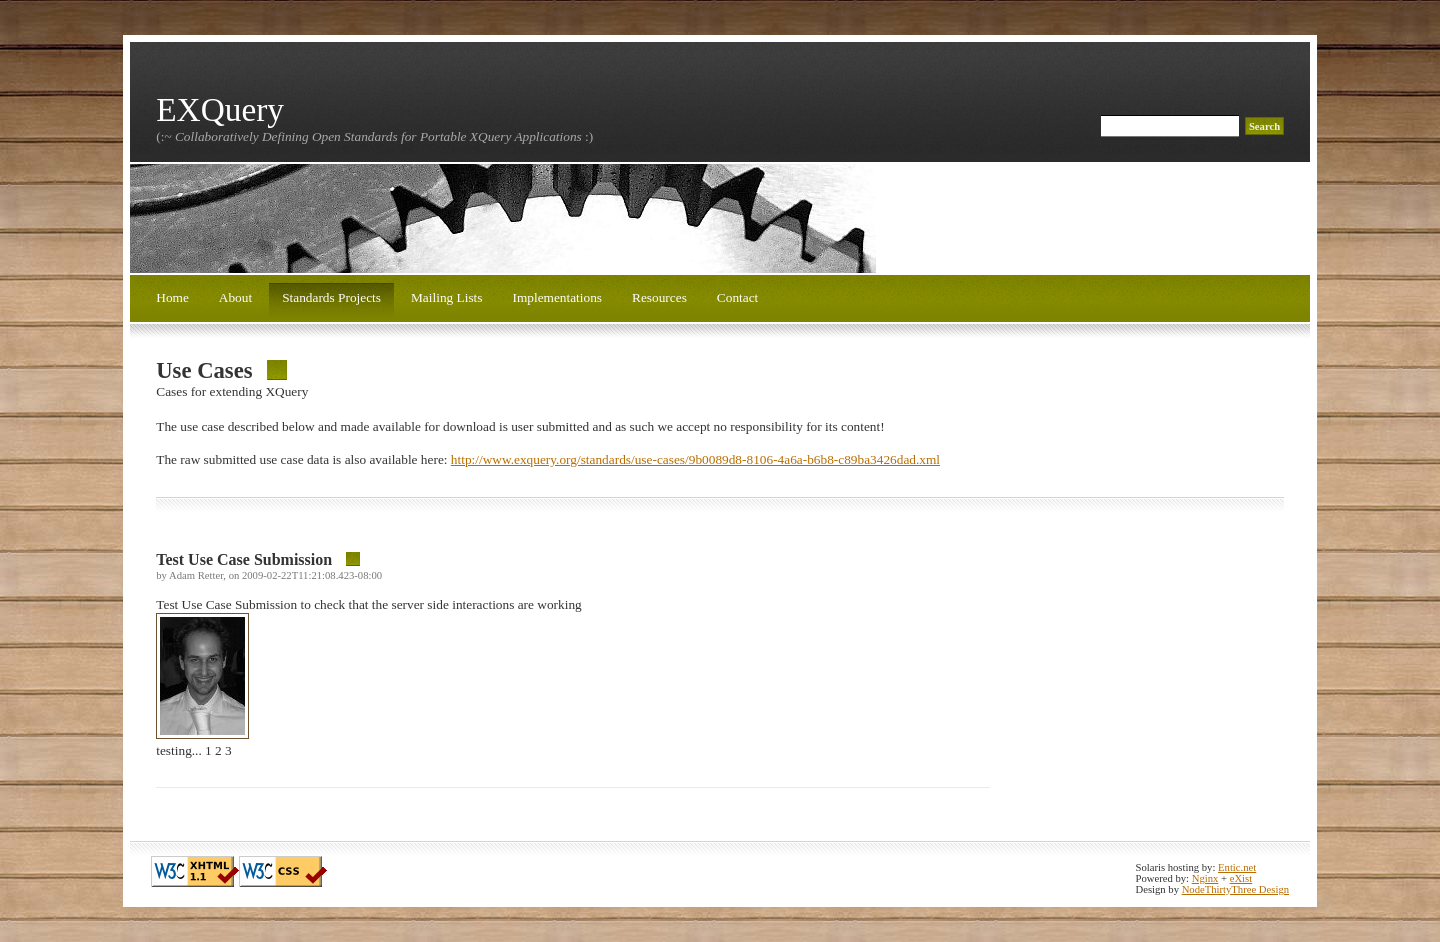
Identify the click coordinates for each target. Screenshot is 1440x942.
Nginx (1205, 878)
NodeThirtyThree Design (1235, 889)
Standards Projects (331, 297)
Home (172, 297)
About (235, 297)
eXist (1241, 878)
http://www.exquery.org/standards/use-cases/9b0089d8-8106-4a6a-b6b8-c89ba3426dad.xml (695, 459)
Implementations (557, 297)
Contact (737, 297)
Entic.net (1237, 867)
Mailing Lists (446, 297)
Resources (659, 297)
